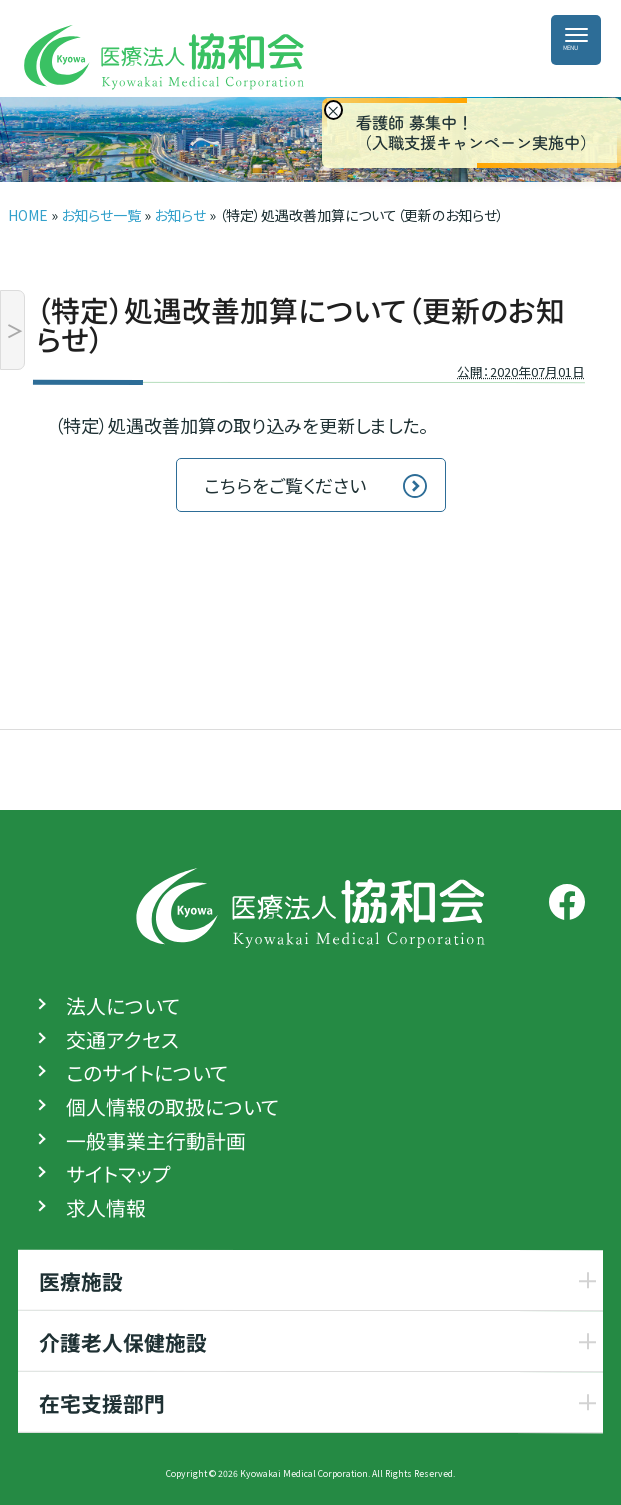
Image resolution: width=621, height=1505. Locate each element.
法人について (123, 1006)
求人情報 (106, 1208)
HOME (28, 215)
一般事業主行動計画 (156, 1141)
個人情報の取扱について (172, 1107)
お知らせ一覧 (101, 215)
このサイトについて (147, 1073)
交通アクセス (122, 1040)
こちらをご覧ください (285, 485)
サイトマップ (118, 1174)
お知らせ (180, 215)
